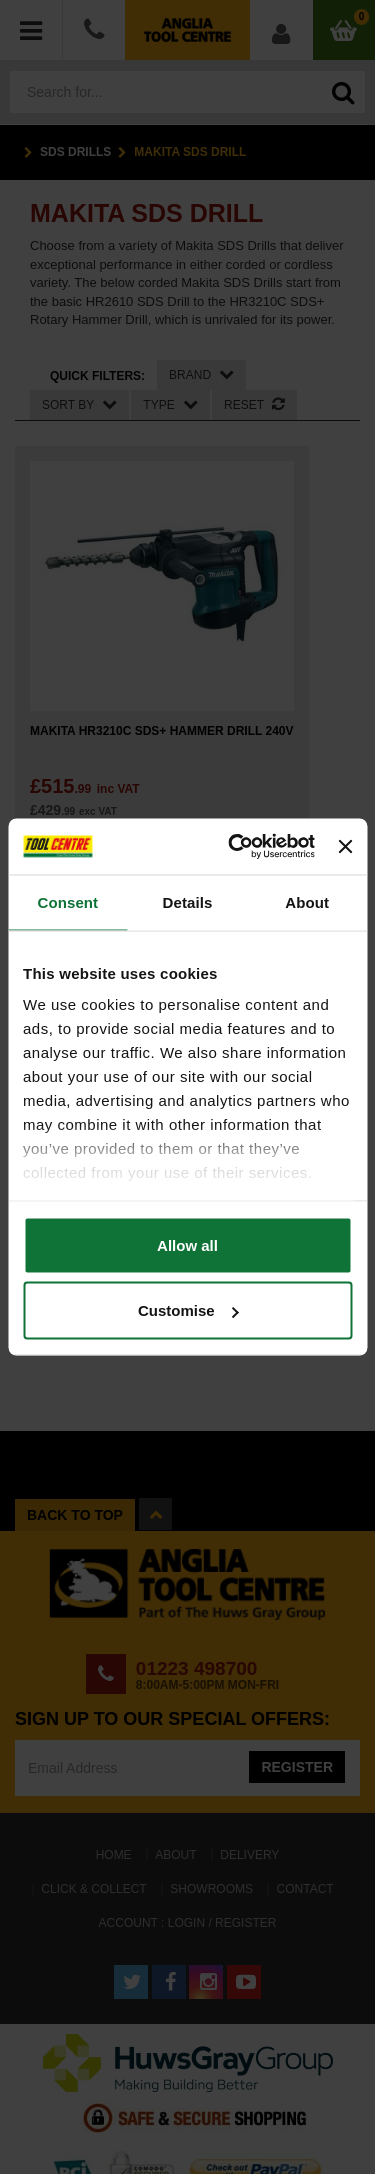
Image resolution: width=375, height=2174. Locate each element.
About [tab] (307, 901)
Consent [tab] (67, 901)
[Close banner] (345, 846)
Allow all (187, 1244)
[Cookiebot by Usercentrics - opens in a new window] (235, 847)
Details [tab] (188, 901)
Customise (188, 1310)
